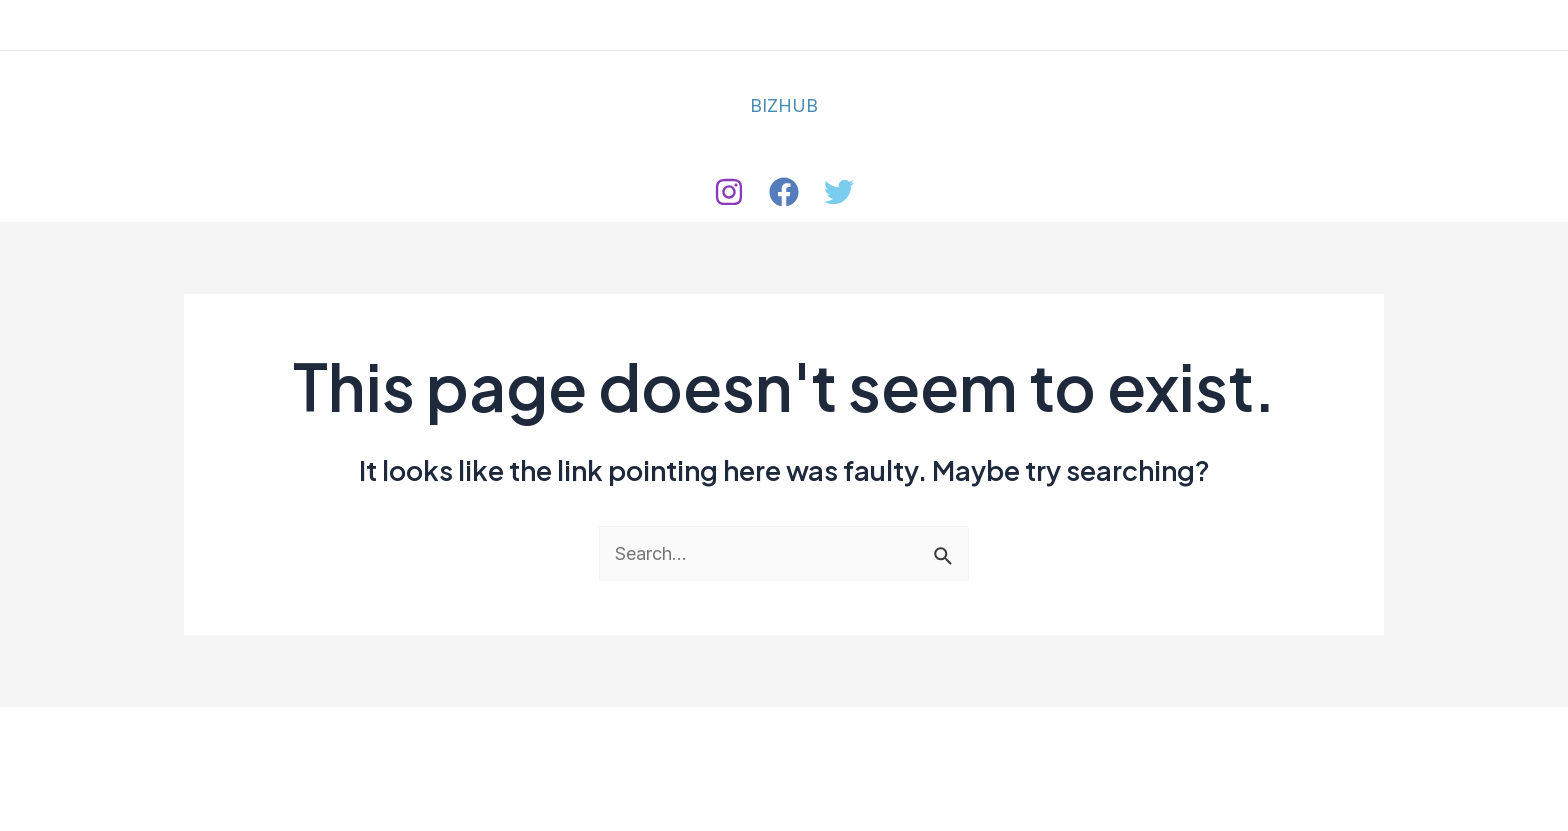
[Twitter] (839, 192)
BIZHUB (784, 105)
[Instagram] (729, 192)
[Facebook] (784, 192)
